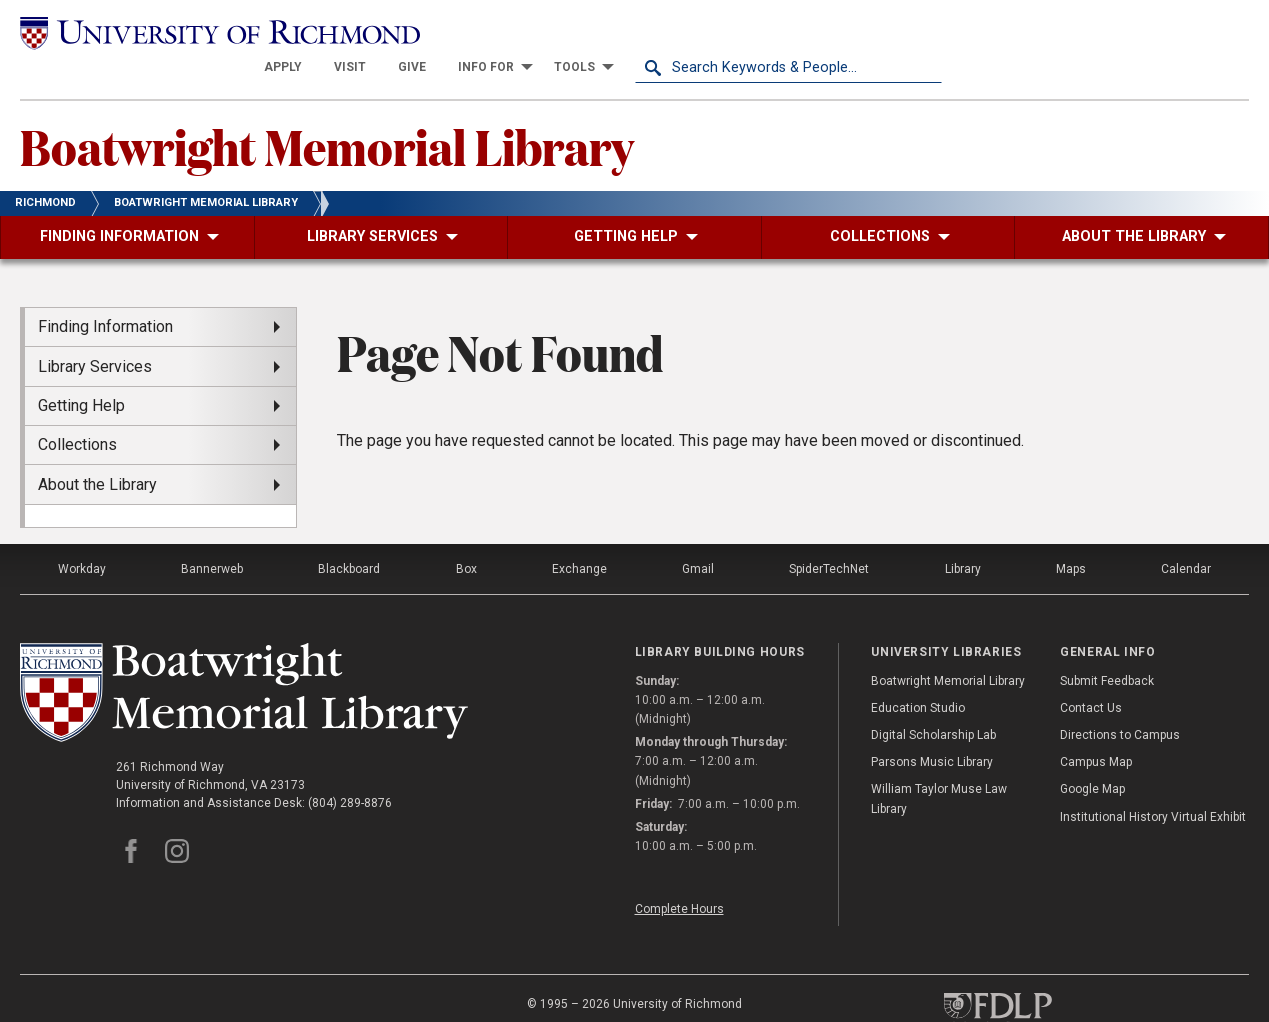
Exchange (579, 534)
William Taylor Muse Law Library (939, 763)
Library (963, 534)
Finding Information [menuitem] (105, 291)
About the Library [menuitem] (97, 448)
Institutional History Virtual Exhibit (1153, 781)
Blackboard (349, 534)
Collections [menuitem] (77, 409)
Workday (82, 534)
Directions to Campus (1120, 700)
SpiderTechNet (829, 534)
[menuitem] (590, 32)
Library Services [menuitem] (95, 330)
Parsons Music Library (932, 727)
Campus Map (1096, 727)
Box (466, 534)
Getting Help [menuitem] (81, 370)
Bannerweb (212, 534)
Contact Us (1091, 673)
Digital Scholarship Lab (933, 700)
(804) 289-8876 (350, 768)
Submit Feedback (1107, 645)
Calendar (1186, 534)
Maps (1071, 534)
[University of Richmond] (173, 31)
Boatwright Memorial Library (327, 111)
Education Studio (918, 673)
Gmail (698, 534)
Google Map (1092, 754)
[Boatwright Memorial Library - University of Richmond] (244, 657)
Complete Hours (679, 874)
